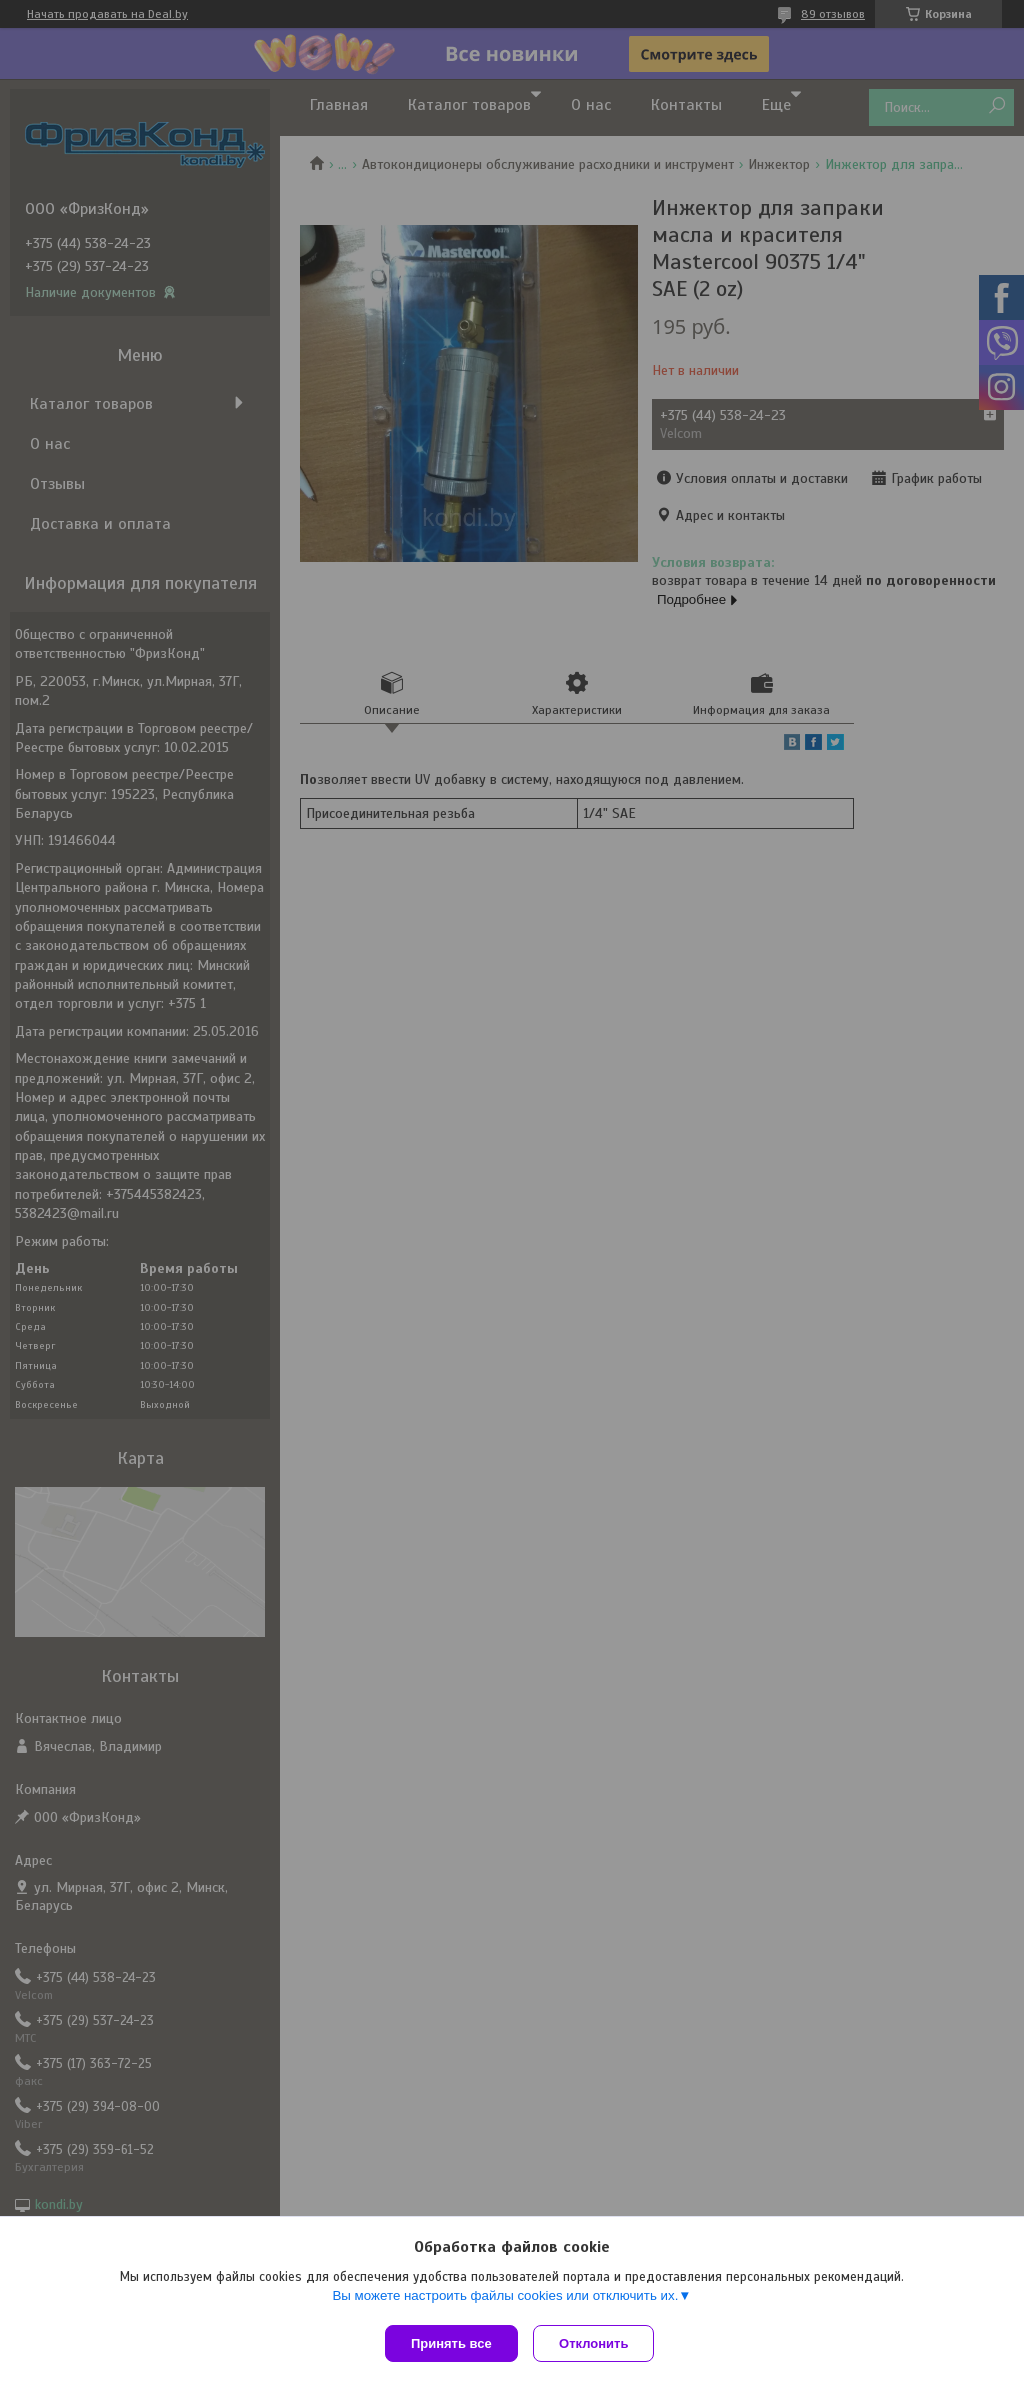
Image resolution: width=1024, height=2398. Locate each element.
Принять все (451, 2343)
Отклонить (598, 2343)
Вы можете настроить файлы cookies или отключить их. (505, 2299)
